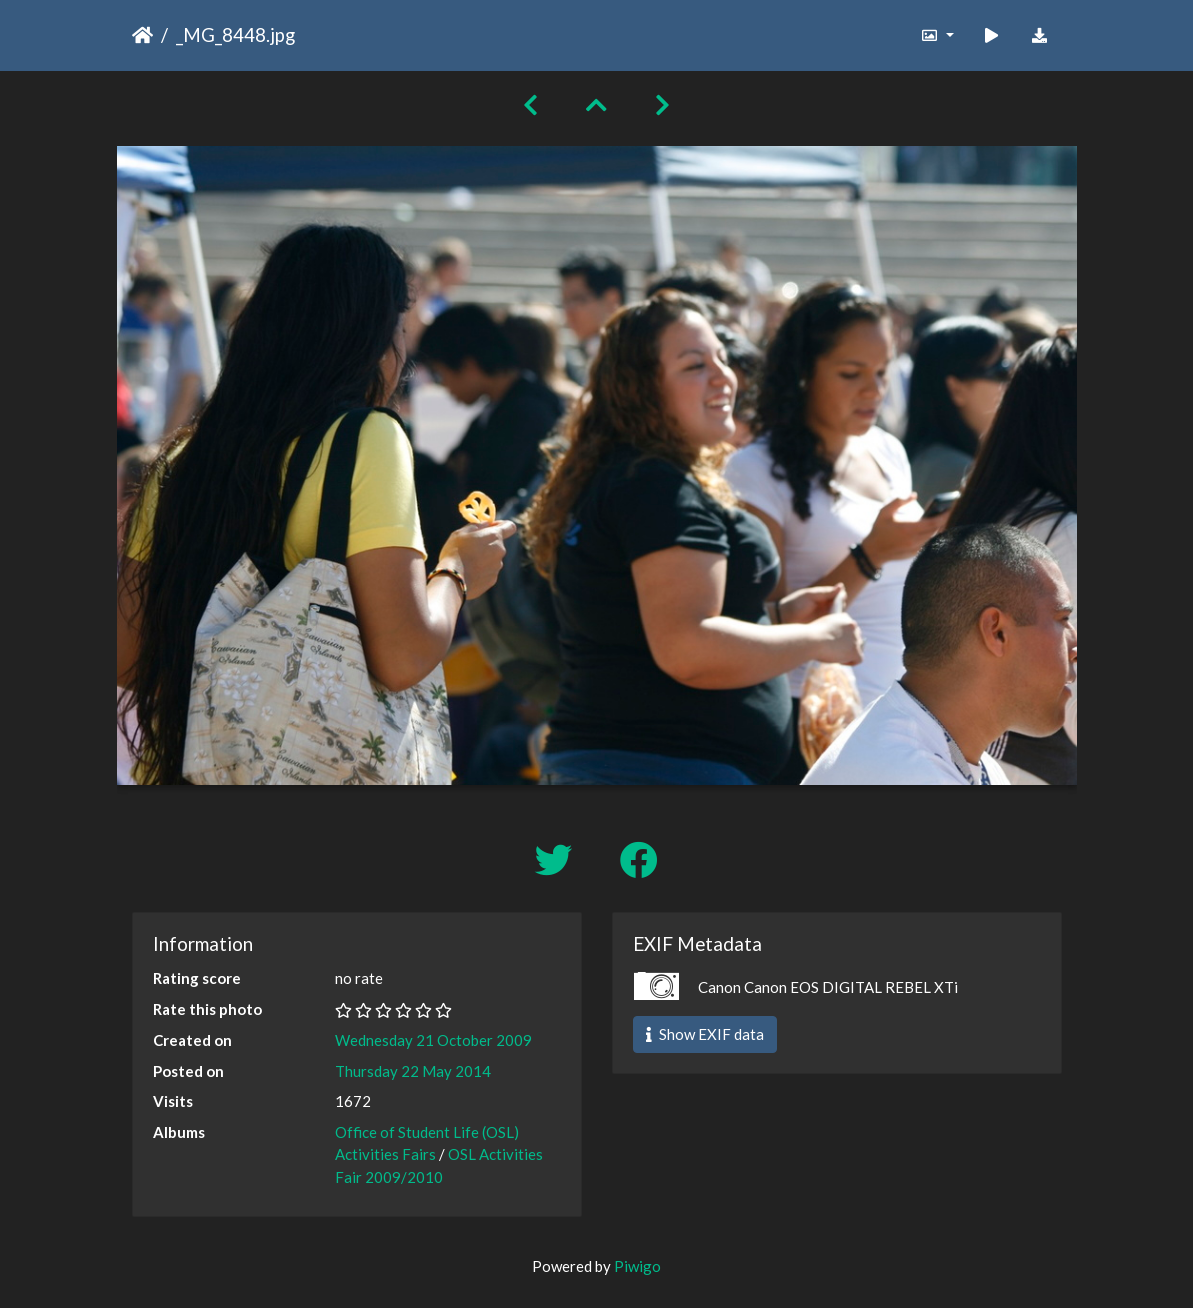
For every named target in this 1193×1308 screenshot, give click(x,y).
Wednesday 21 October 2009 (433, 1040)
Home (142, 35)
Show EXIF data (705, 1034)
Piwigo (637, 1266)
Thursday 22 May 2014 (413, 1071)
